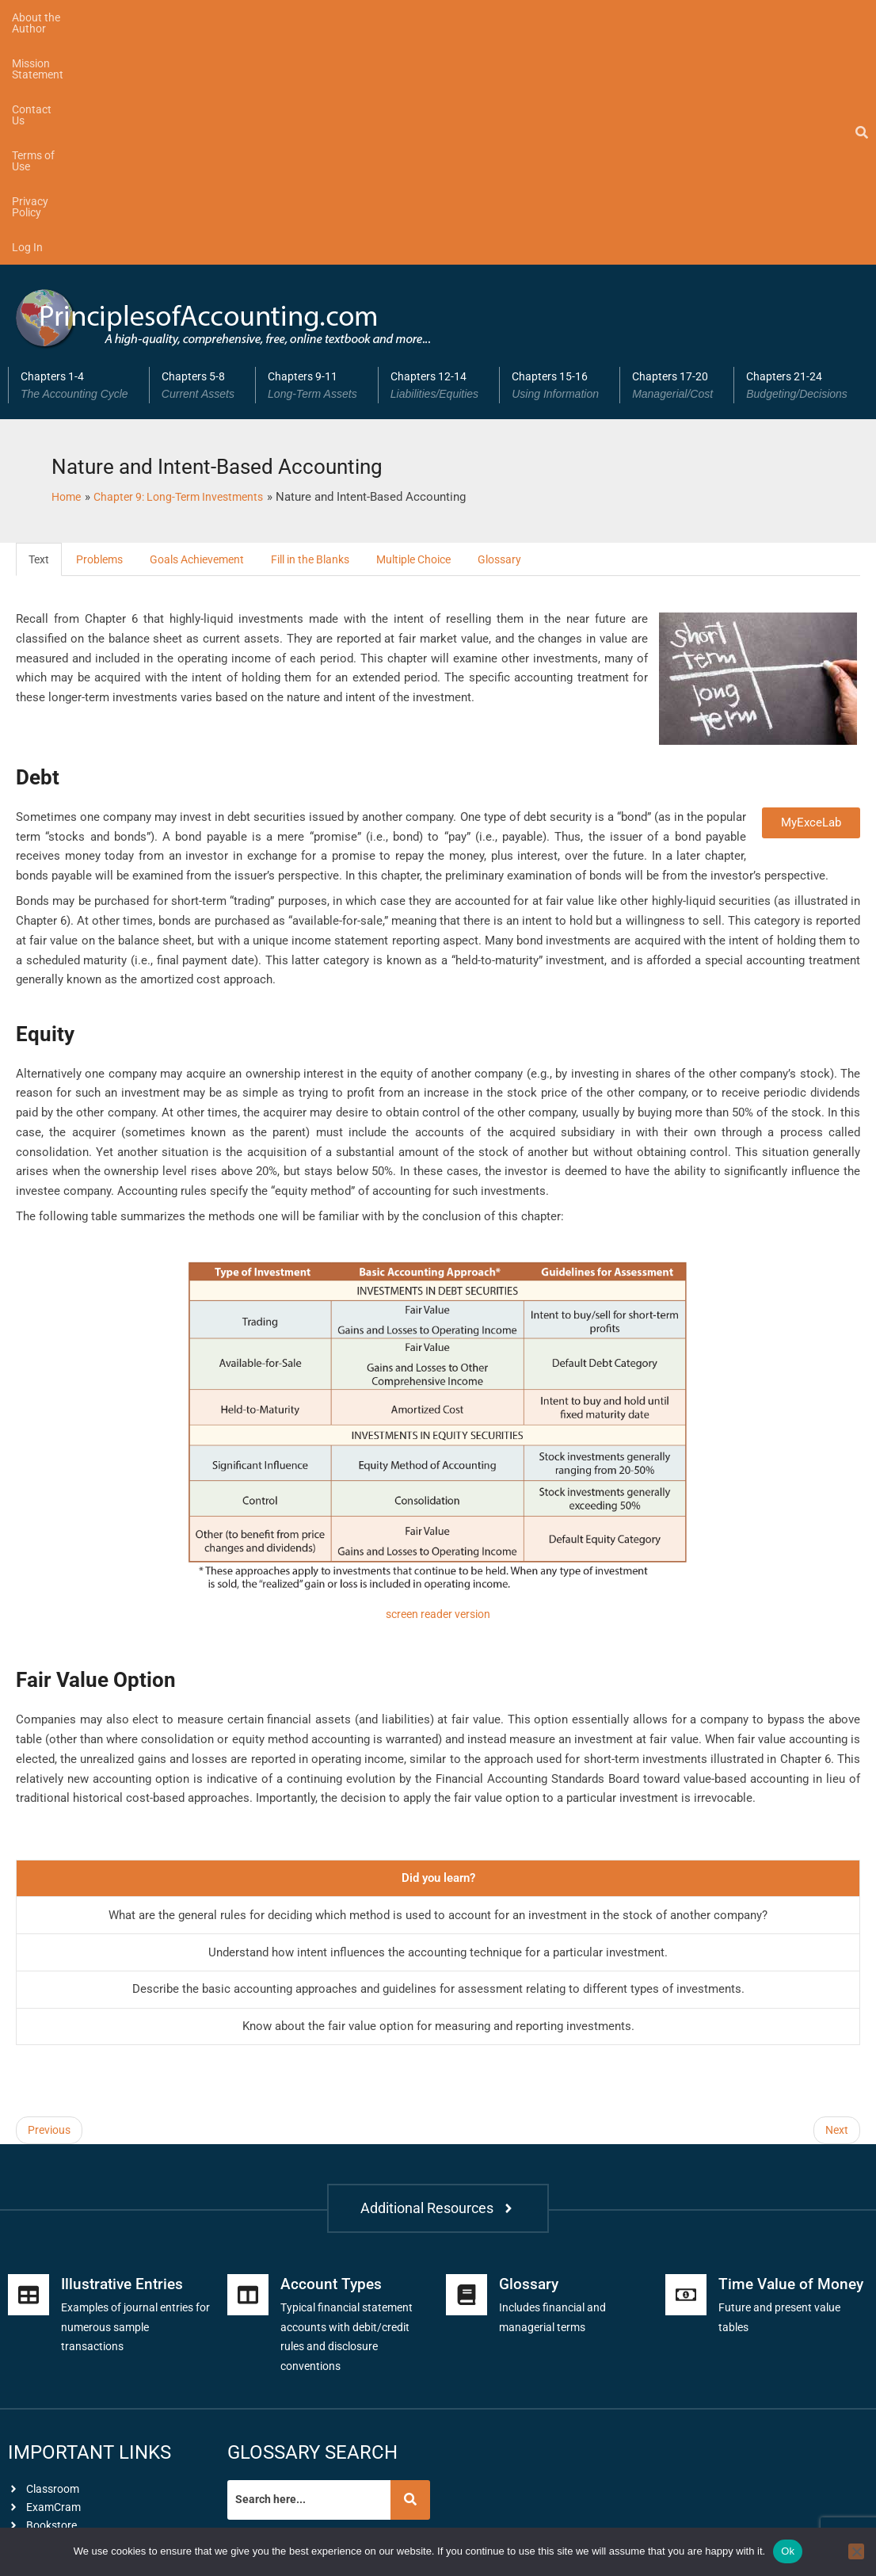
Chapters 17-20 (677, 155)
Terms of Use (346, 17)
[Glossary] (466, 2157)
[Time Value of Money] (686, 2157)
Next (836, 1902)
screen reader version (438, 1385)
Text (40, 329)
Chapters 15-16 (559, 155)
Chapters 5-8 (202, 155)
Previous (51, 1902)
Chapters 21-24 (801, 155)
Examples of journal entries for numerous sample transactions (133, 2189)
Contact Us (263, 17)
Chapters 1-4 (79, 155)
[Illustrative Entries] (28, 2157)
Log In (508, 17)
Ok (787, 2551)
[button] (78, 155)
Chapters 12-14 (438, 155)
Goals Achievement (206, 329)
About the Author (54, 17)
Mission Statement (166, 17)
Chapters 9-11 (317, 155)
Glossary (532, 329)
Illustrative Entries (125, 2146)
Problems (103, 329)
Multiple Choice (440, 329)
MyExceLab (811, 593)
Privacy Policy (436, 17)
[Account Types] (248, 2157)
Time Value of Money (793, 2146)
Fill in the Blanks (328, 329)
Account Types (332, 2146)
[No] (856, 2551)
